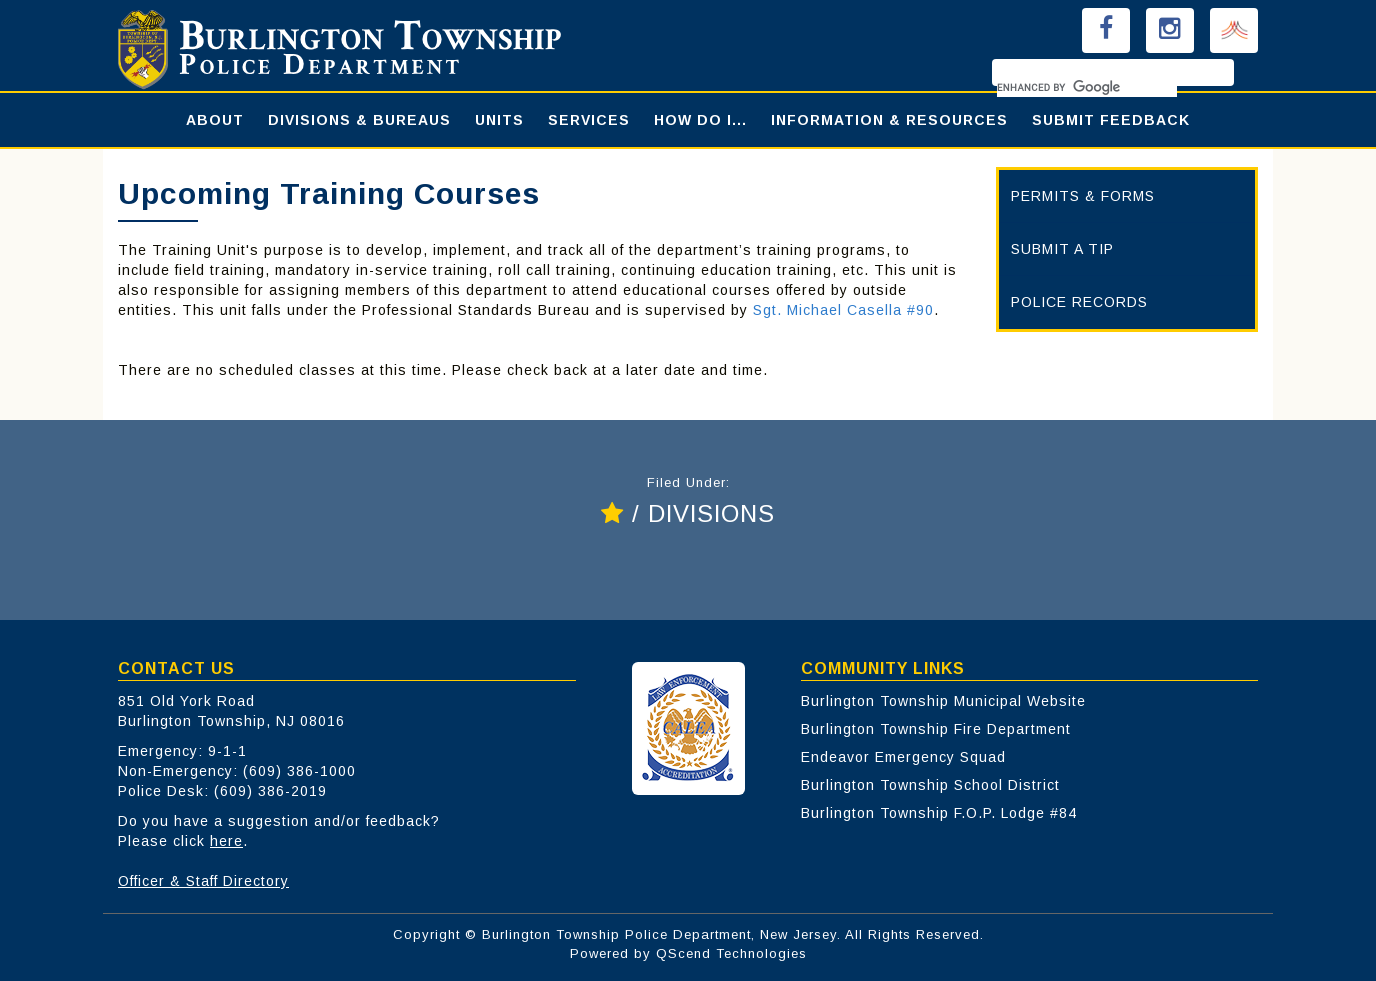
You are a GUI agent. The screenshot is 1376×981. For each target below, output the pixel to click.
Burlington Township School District (930, 785)
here (226, 841)
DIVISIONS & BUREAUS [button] (359, 120)
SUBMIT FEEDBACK (1111, 120)
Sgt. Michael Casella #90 (843, 310)
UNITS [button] (499, 120)
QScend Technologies (731, 953)
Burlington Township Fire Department (936, 729)
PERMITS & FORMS (1083, 196)
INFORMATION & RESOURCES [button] (889, 120)
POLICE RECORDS (1079, 302)
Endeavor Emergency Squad (903, 757)
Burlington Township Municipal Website (943, 701)
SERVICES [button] (589, 120)
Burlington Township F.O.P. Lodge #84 (939, 813)
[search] (1087, 87)
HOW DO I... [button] (700, 120)
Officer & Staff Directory (203, 881)
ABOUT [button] (215, 120)
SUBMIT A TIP (1062, 249)
